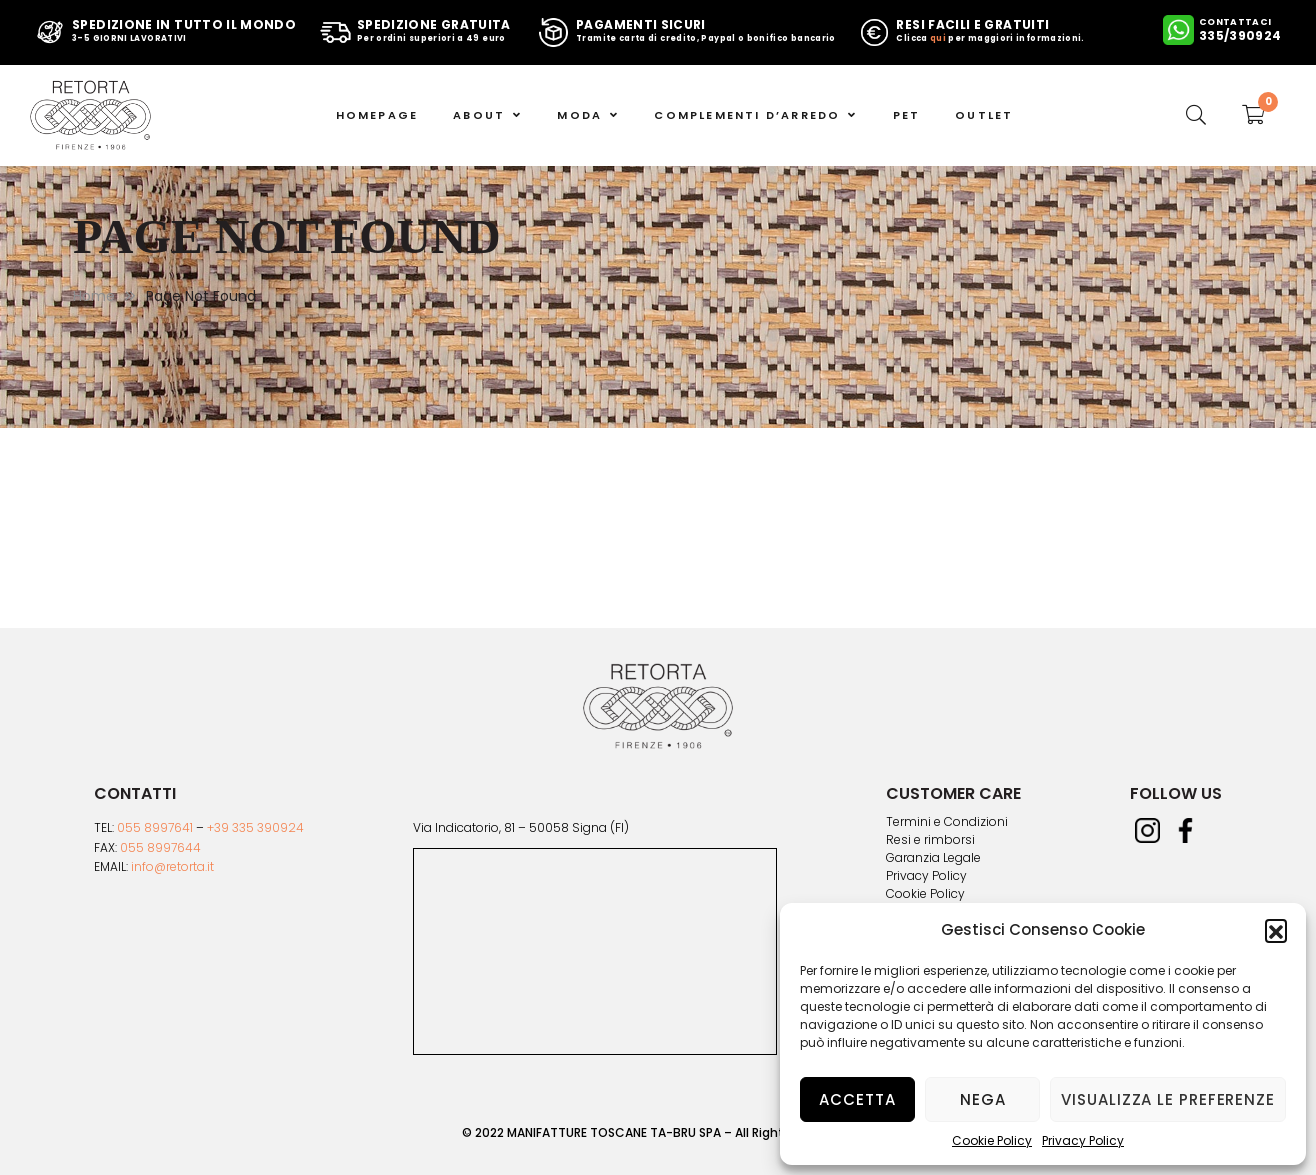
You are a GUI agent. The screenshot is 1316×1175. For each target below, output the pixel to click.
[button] (1276, 930)
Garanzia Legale (933, 858)
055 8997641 (155, 827)
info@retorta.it (172, 866)
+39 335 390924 (255, 827)
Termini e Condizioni (947, 822)
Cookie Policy (992, 1140)
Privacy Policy (1083, 1140)
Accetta (857, 1099)
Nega (983, 1099)
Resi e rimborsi (930, 840)
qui (938, 38)
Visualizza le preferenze (1168, 1099)
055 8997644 (160, 847)
